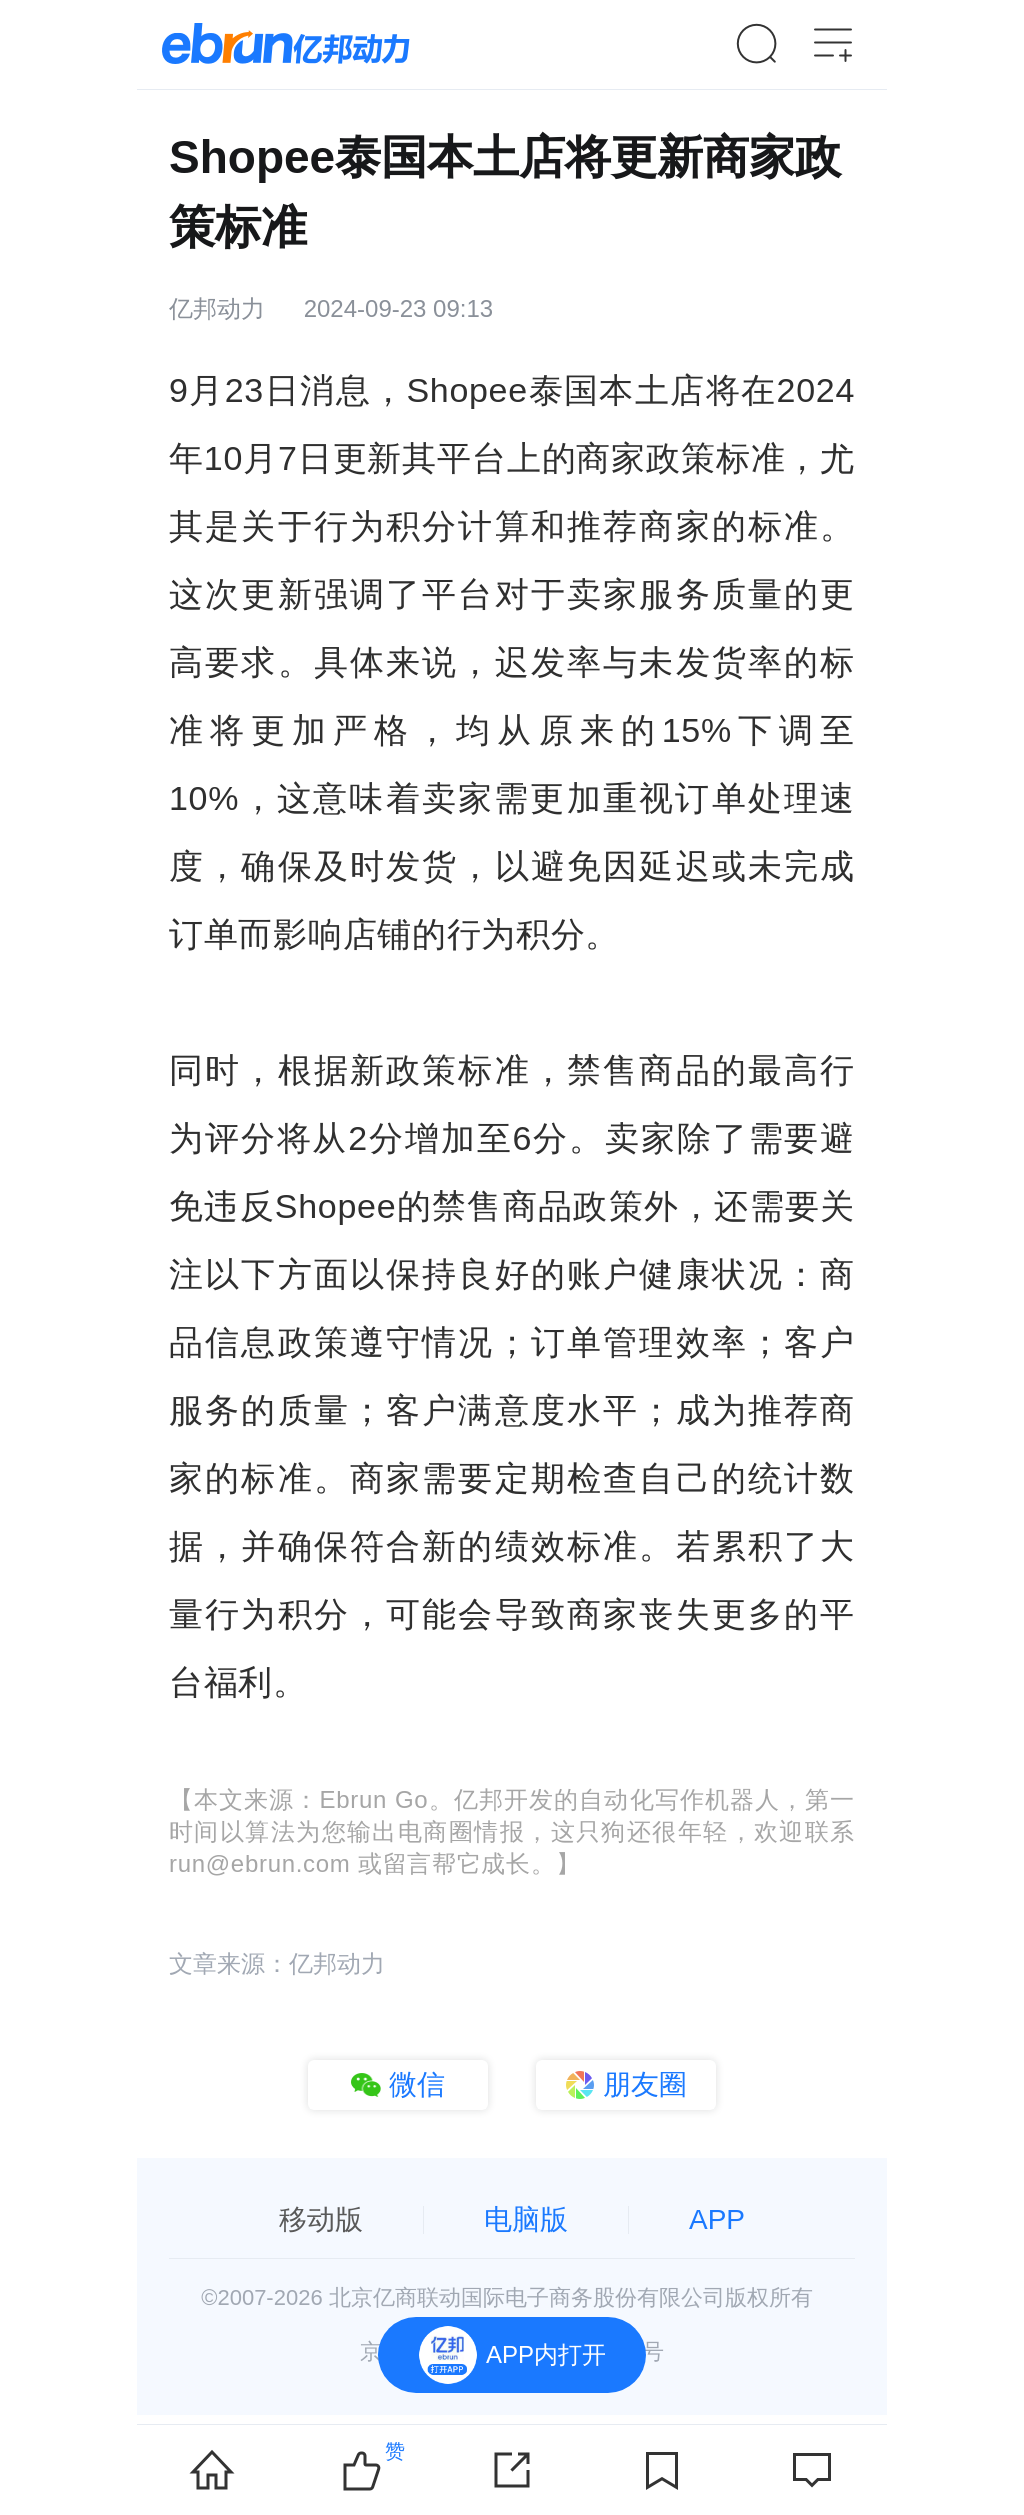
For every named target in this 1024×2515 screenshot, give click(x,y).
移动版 (321, 2219)
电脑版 (526, 2219)
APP (717, 2219)
